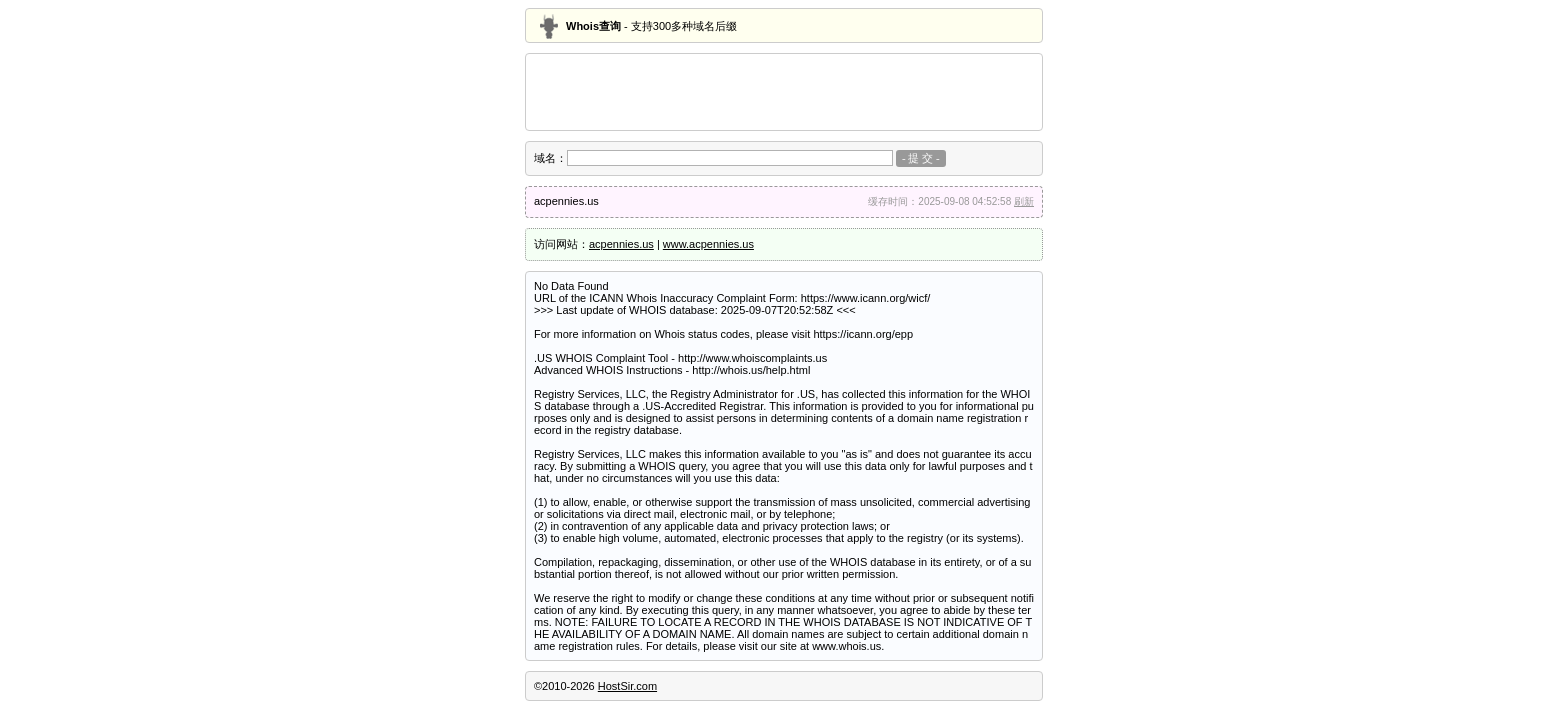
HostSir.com (627, 686)
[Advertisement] (784, 92)
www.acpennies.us (708, 244)
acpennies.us (621, 244)
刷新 (1024, 201)
